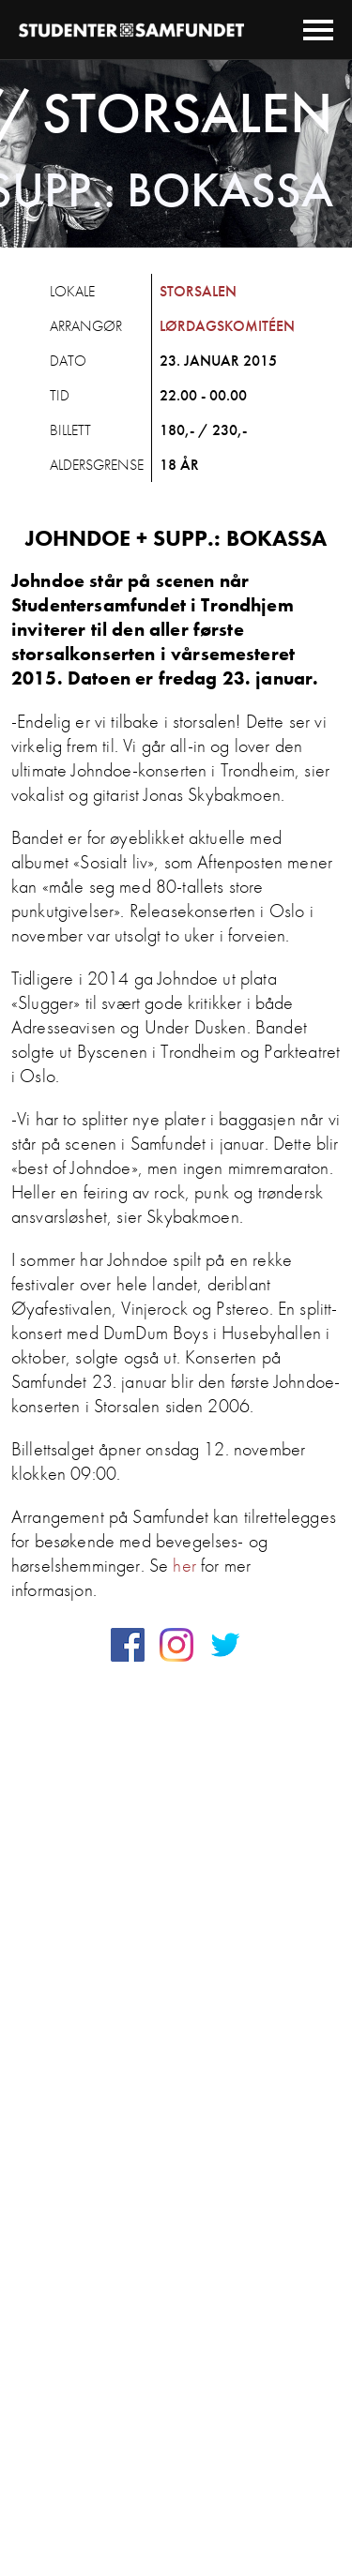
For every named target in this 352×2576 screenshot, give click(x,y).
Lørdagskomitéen (227, 326)
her (184, 1565)
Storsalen (198, 291)
